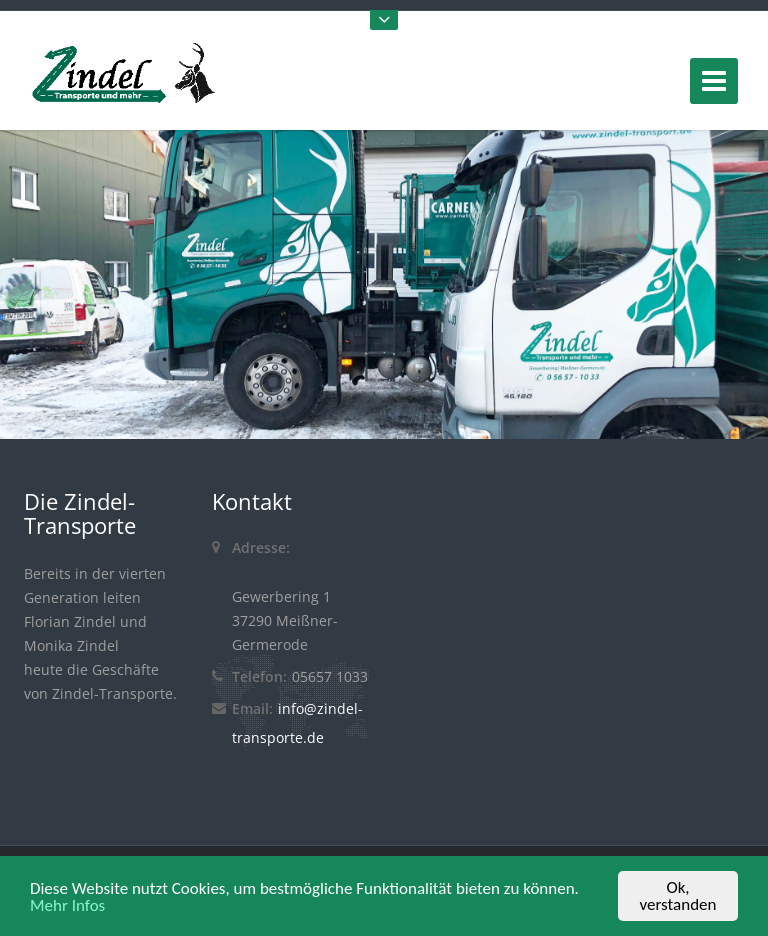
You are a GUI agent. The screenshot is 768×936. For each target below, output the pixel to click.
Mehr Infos (67, 906)
